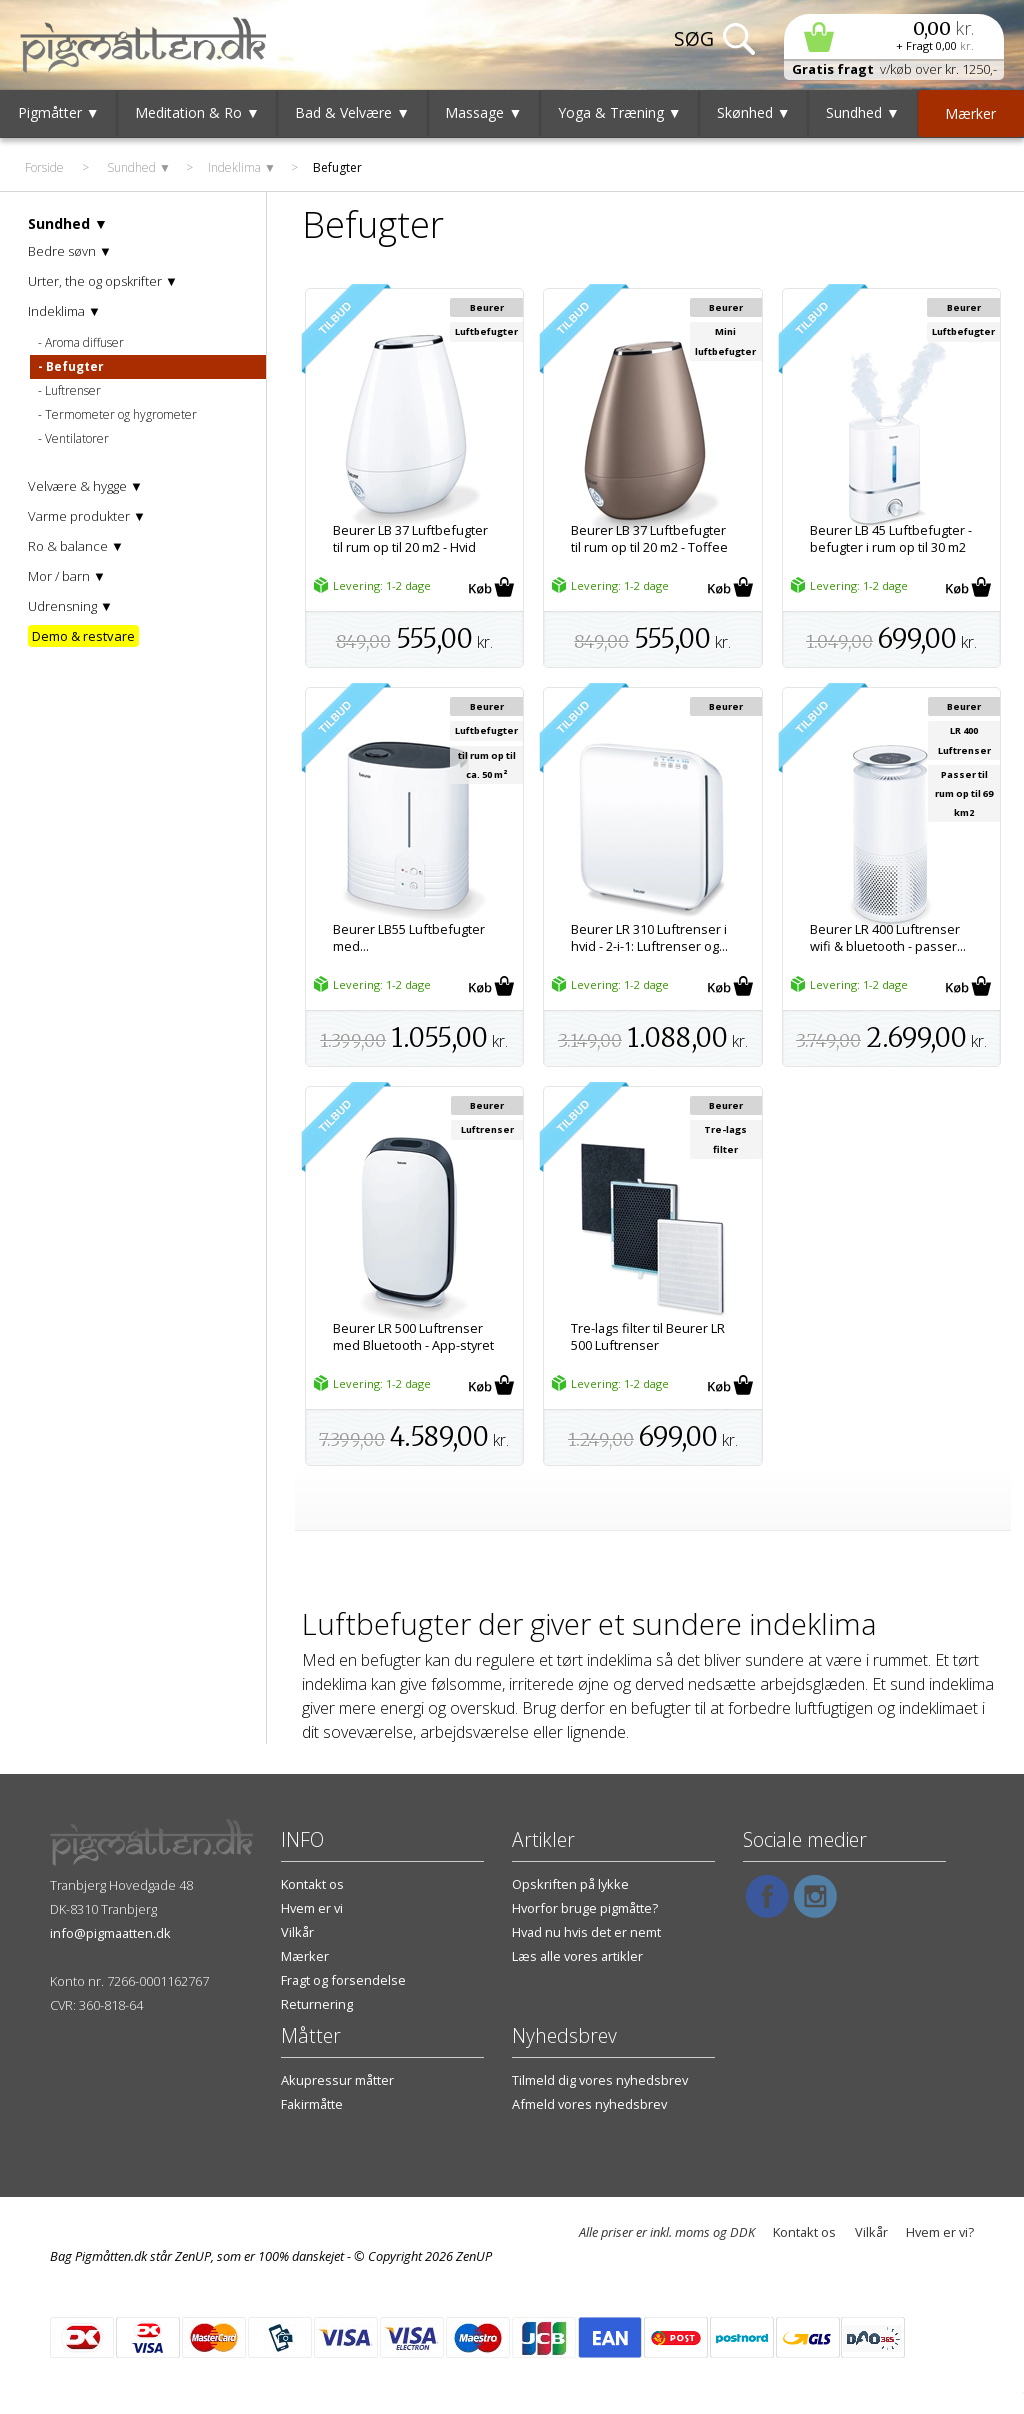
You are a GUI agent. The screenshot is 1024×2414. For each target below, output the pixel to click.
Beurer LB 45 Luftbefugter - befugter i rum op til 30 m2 (891, 539)
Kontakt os (312, 1884)
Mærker (305, 1956)
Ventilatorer (77, 438)
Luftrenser (73, 390)
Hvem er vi (312, 1908)
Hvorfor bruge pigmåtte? (585, 1908)
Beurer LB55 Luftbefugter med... (409, 938)
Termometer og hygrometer (121, 414)
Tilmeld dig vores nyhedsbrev (600, 2080)
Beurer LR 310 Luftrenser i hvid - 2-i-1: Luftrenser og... (649, 938)
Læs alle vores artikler (577, 1956)
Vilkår (297, 1932)
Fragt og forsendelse (343, 1980)
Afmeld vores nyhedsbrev (589, 2104)
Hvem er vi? (940, 2232)
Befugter (75, 366)
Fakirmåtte (312, 2104)
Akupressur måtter (337, 2080)
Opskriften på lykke (570, 1884)
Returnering (317, 2004)
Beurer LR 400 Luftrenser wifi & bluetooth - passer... (888, 938)
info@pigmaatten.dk (110, 1933)
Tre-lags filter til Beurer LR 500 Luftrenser (648, 1337)
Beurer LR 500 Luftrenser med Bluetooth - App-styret (413, 1337)
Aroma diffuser (84, 342)
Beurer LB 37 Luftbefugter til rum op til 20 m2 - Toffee (649, 539)
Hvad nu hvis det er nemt (586, 1932)
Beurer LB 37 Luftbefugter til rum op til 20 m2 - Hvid (410, 539)
